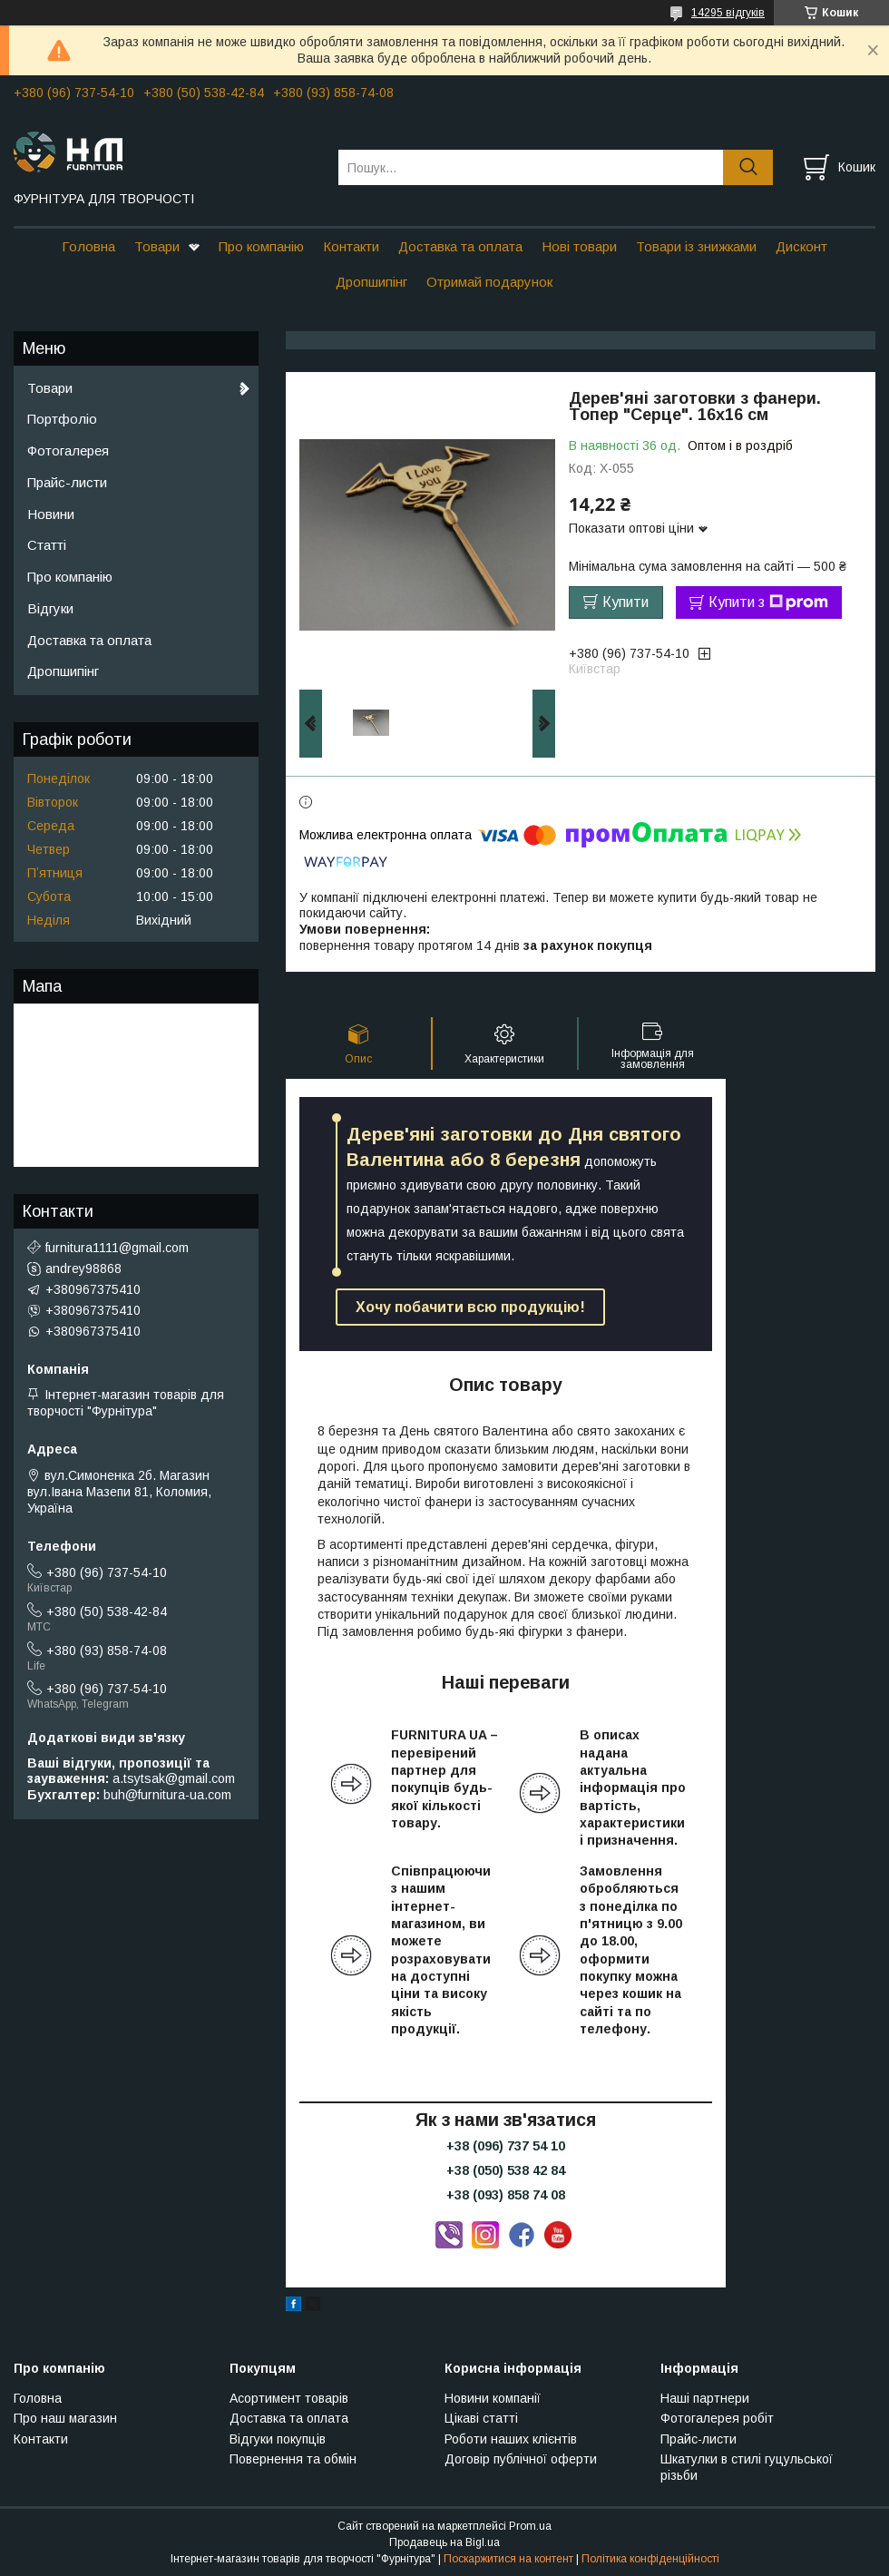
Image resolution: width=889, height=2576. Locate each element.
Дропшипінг (371, 281)
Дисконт (801, 246)
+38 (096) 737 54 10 (505, 2146)
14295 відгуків (728, 12)
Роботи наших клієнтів (510, 2439)
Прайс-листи (67, 482)
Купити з (768, 602)
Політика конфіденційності (650, 2558)
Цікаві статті (481, 2418)
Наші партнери (704, 2398)
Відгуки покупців (278, 2439)
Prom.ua (530, 2526)
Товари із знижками (696, 246)
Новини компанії (492, 2398)
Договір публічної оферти (520, 2459)
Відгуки (50, 608)
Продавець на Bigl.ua (444, 2542)
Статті (46, 545)
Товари (157, 246)
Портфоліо (62, 418)
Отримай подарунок (489, 281)
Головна (88, 246)
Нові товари (579, 246)
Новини (50, 514)
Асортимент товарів (289, 2398)
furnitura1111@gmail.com (117, 1247)
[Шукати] (748, 167)
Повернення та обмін (293, 2459)
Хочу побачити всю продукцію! (470, 1307)
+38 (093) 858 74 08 (505, 2195)
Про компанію (261, 246)
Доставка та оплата (460, 246)
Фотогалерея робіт (717, 2418)
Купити (625, 602)
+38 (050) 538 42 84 (505, 2170)
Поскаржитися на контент (508, 2558)
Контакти (351, 246)
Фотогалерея (68, 450)
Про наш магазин (65, 2418)
